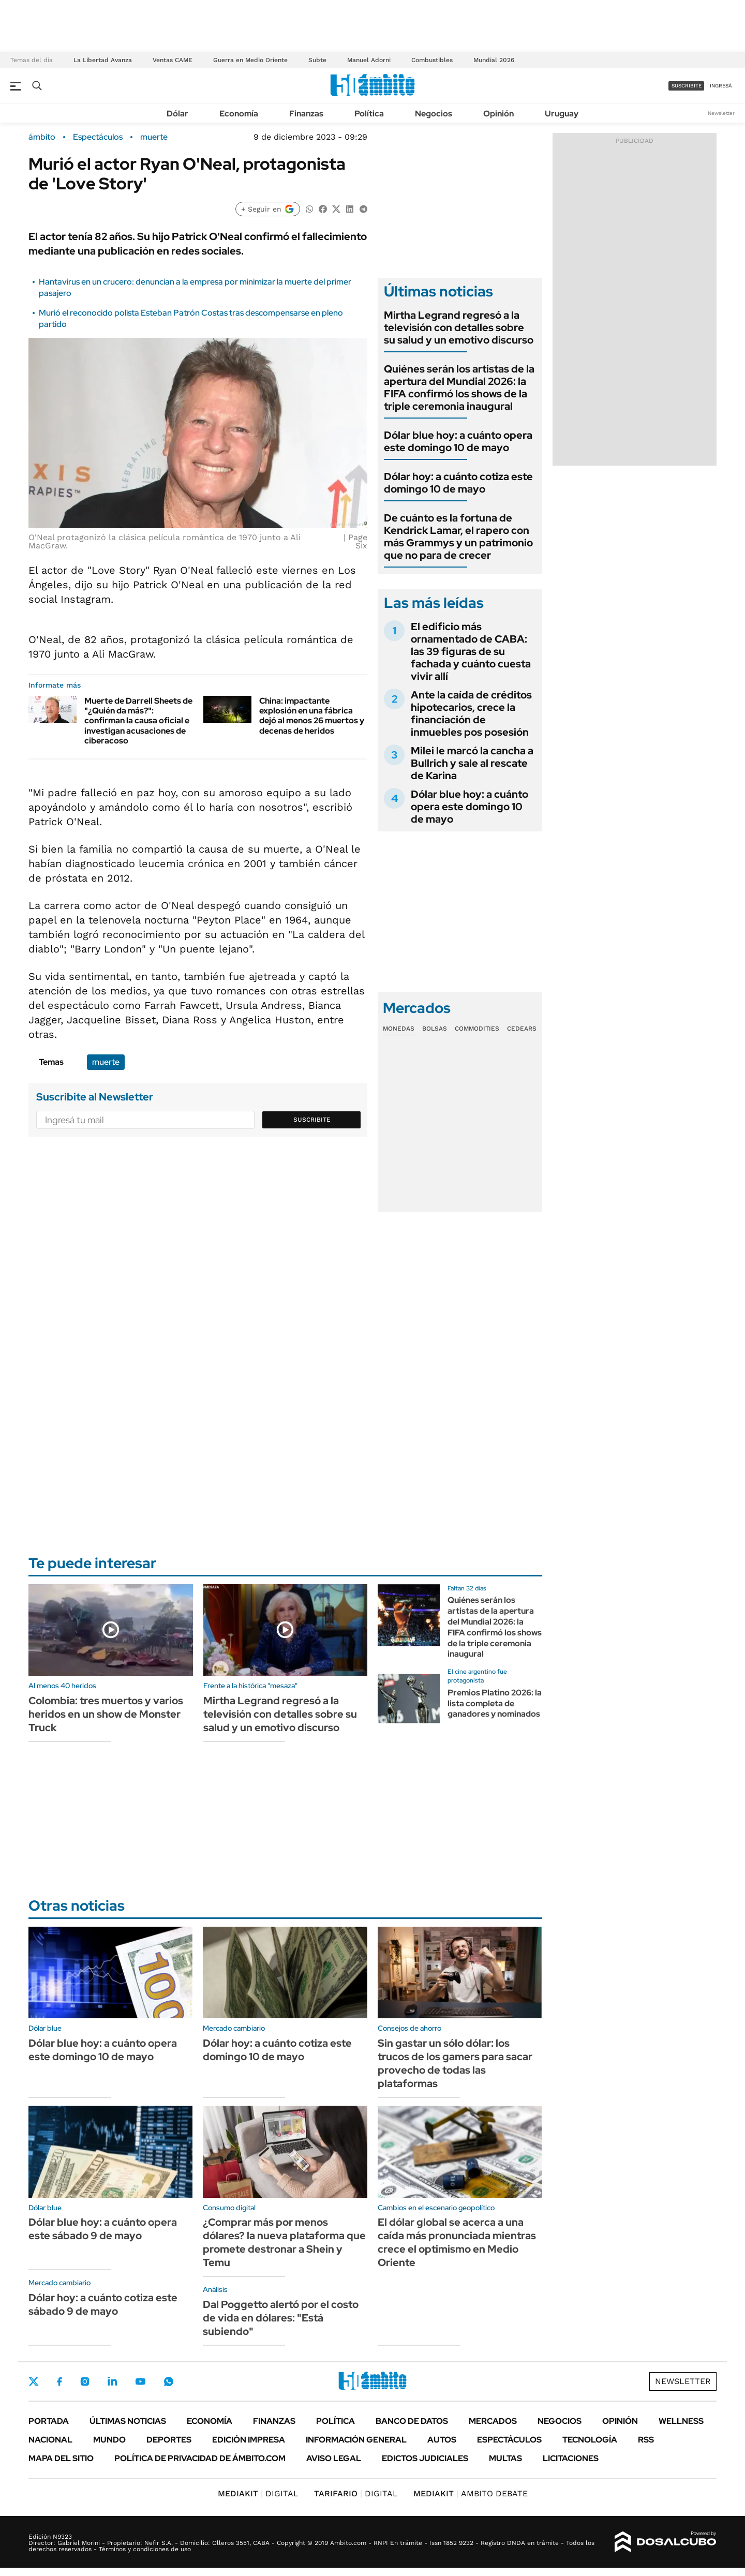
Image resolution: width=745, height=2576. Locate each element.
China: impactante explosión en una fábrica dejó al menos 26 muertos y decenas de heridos (311, 715)
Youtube (140, 2382)
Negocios (433, 113)
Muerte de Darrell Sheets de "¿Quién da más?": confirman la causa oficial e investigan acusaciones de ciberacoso (138, 720)
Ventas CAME (172, 60)
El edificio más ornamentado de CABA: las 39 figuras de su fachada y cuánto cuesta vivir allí (471, 651)
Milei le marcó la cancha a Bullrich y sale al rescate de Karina (472, 763)
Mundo (109, 2439)
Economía (238, 113)
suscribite (687, 85)
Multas (505, 2458)
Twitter (33, 2381)
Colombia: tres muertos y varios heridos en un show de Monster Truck (105, 1714)
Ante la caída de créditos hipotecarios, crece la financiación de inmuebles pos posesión (471, 713)
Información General (356, 2439)
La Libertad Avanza (102, 60)
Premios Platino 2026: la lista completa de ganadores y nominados (495, 1703)
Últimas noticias (128, 2421)
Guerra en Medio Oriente (250, 60)
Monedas (398, 1028)
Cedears (522, 1028)
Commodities (477, 1028)
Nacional (50, 2439)
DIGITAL (258, 2493)
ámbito (41, 137)
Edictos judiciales (425, 2458)
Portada (48, 2421)
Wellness (681, 2421)
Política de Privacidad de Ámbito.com (200, 2458)
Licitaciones (571, 2458)
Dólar (177, 113)
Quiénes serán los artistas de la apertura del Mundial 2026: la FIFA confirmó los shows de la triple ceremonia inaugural (459, 387)
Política (369, 113)
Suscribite (312, 1119)
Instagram (85, 2381)
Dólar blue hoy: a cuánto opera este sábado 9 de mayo (102, 2228)
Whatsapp (168, 2381)
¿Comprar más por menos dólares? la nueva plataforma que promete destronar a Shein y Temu (284, 2242)
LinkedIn (112, 2381)
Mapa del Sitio (61, 2458)
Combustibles (432, 60)
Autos (441, 2439)
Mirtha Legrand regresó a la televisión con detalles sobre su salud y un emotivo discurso (458, 327)
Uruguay (561, 113)
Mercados (493, 2421)
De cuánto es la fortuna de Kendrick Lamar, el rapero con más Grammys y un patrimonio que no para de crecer (458, 536)
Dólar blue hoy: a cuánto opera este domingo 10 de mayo (458, 441)
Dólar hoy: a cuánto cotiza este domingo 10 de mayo (458, 483)
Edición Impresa (248, 2439)
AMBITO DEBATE (470, 2493)
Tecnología (589, 2439)
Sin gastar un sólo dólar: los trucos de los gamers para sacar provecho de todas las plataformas (455, 2063)
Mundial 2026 (493, 60)
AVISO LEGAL (333, 2458)
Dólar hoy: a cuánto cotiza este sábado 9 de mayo (102, 2304)
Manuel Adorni (369, 60)
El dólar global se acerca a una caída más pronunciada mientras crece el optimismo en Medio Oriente (457, 2242)
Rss (646, 2439)
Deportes (168, 2439)
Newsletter (721, 113)
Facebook (59, 2381)
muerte (154, 137)
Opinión (498, 113)
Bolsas (434, 1028)
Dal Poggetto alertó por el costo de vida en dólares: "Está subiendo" (281, 2318)
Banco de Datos (412, 2421)
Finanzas (306, 113)
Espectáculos (98, 137)
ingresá (721, 85)
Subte (317, 60)
